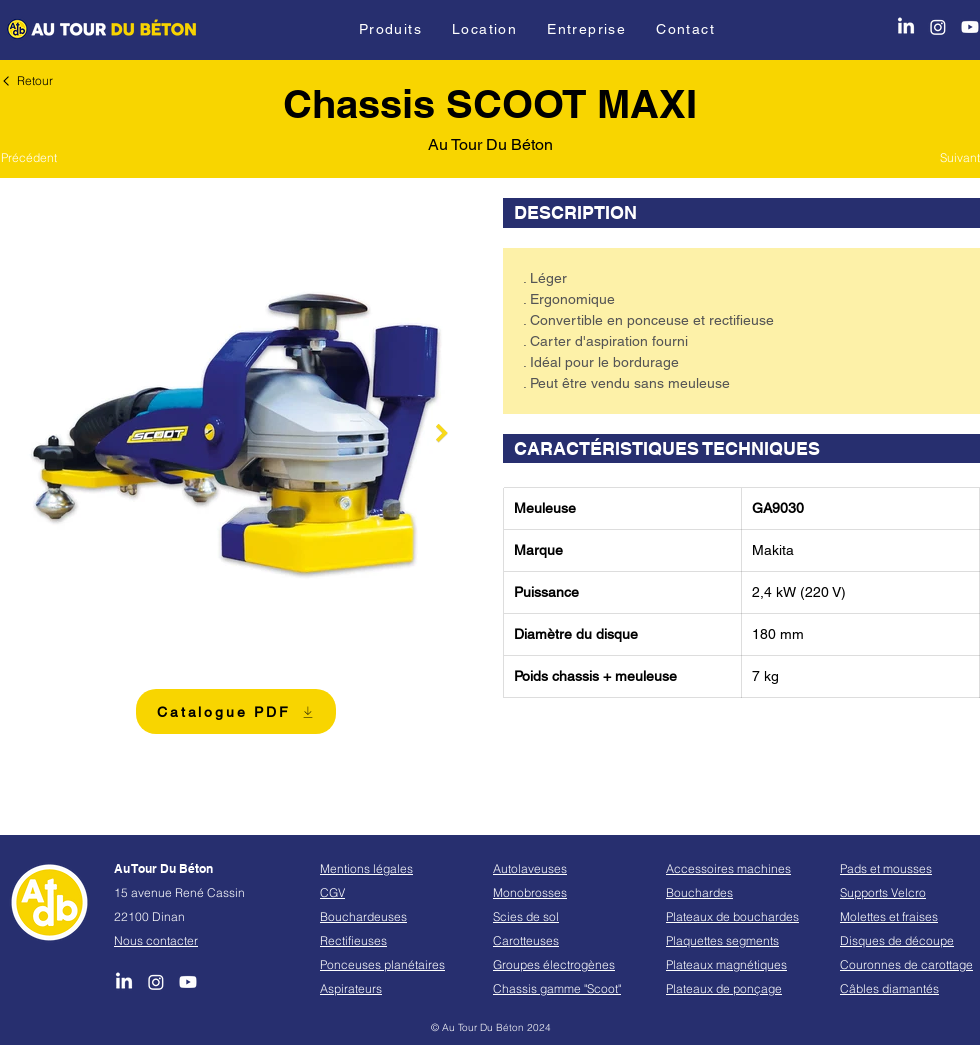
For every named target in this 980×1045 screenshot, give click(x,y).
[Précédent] (39, 157)
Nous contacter (156, 940)
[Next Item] (442, 433)
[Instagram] (938, 27)
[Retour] (30, 80)
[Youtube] (970, 27)
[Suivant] (941, 157)
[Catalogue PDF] (236, 711)
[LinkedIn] (906, 27)
